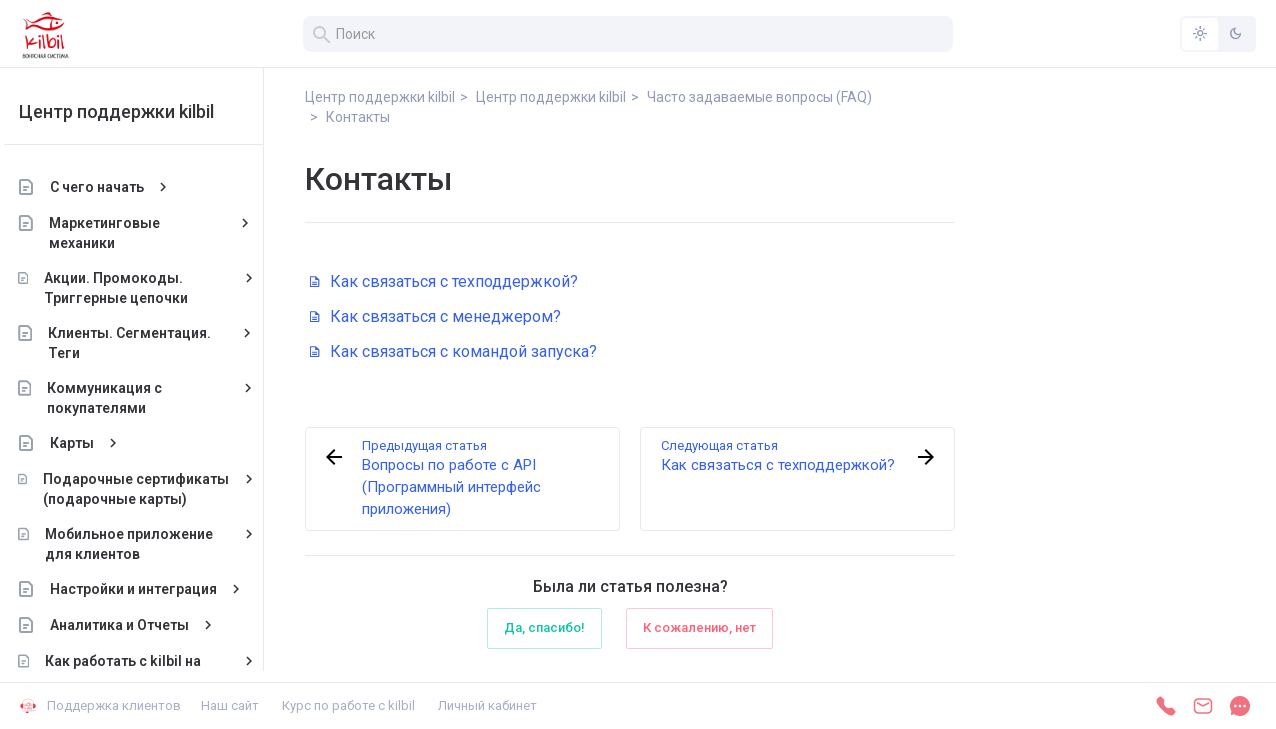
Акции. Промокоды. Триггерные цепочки (132, 288)
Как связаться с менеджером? (435, 316)
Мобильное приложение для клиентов (145, 544)
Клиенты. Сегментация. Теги (146, 343)
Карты (88, 443)
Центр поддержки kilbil (132, 111)
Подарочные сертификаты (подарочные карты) (152, 489)
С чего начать (113, 187)
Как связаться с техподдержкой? (444, 281)
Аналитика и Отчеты (135, 625)
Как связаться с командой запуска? (453, 351)
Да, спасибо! (544, 627)
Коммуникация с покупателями (120, 398)
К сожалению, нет (699, 627)
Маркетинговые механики (121, 233)
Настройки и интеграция (149, 589)
